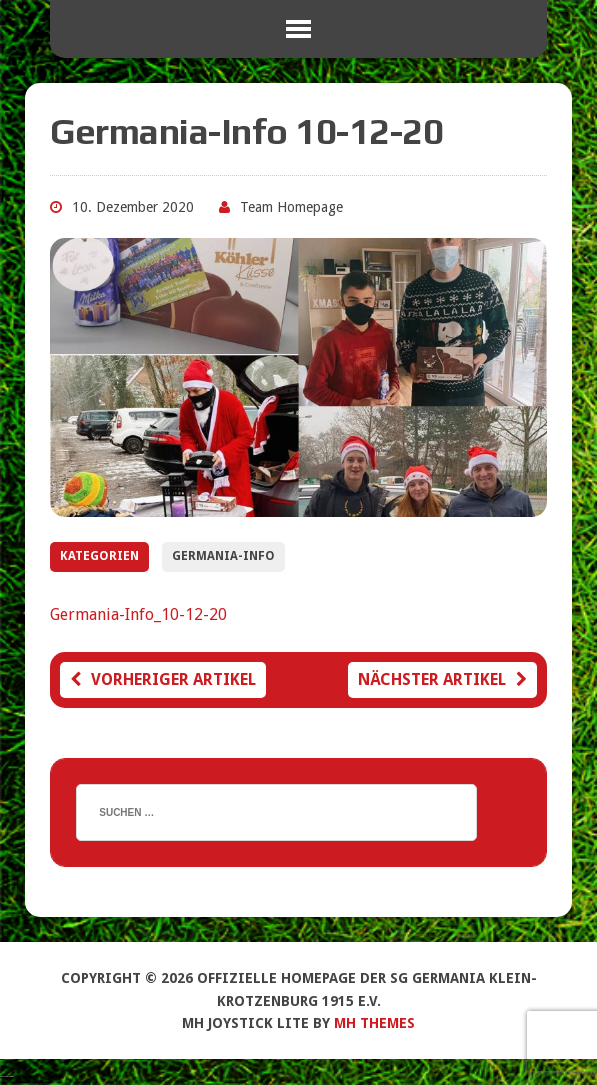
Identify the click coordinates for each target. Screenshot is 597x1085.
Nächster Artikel (442, 679)
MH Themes (374, 1023)
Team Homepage (291, 207)
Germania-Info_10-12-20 (138, 614)
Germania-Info (223, 556)
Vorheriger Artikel (163, 679)
